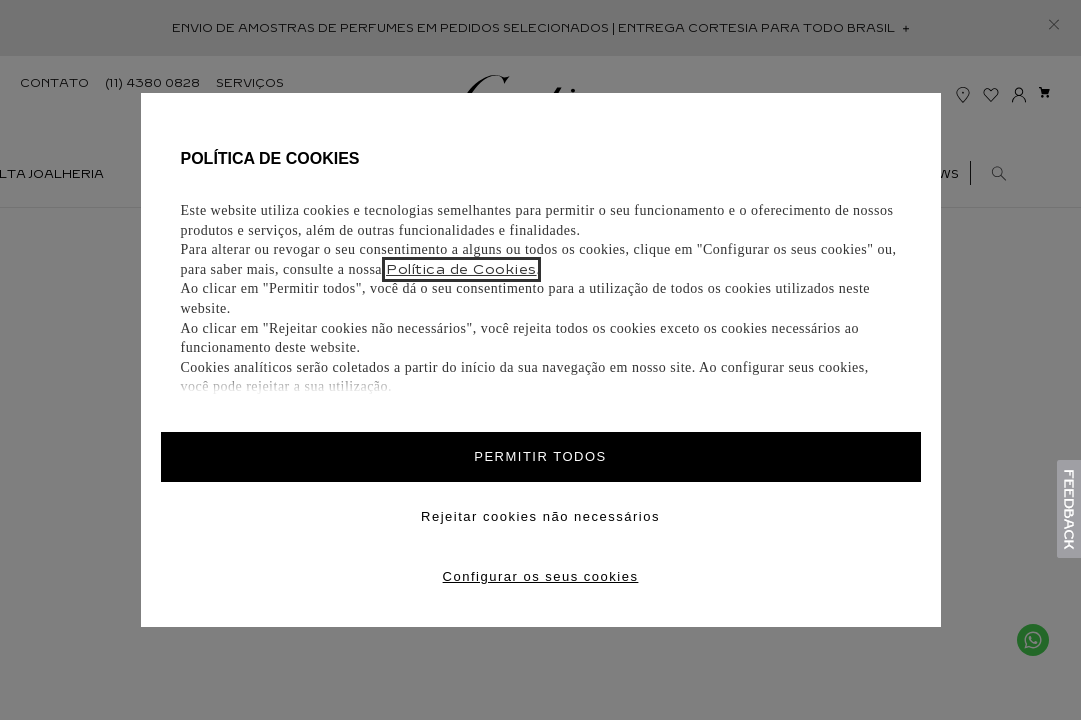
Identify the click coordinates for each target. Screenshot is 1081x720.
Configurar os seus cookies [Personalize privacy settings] (541, 576)
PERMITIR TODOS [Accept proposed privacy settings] (540, 456)
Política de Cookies (461, 269)
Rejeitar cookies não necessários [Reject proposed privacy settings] (540, 516)
